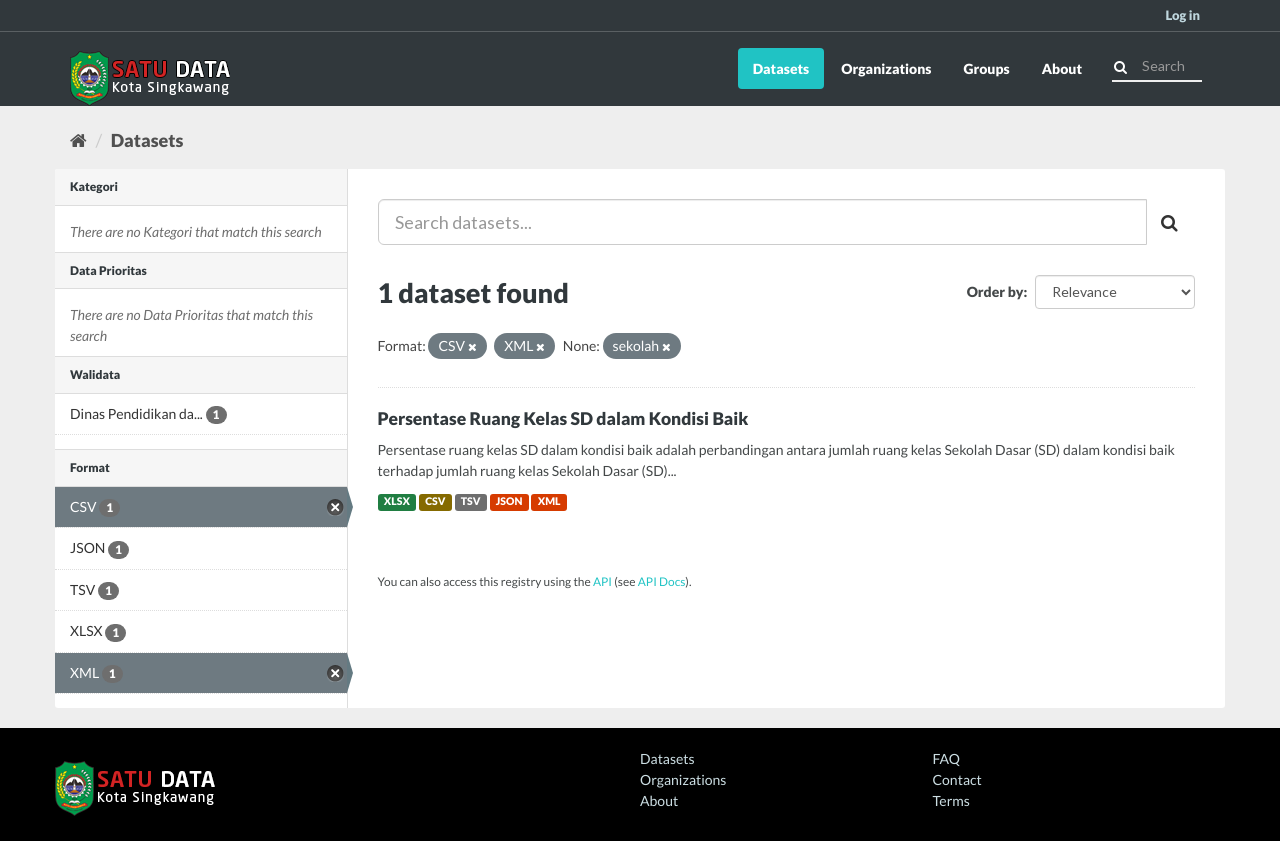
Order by (995, 291)
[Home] (78, 140)
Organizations (886, 68)
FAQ (946, 758)
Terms (951, 800)
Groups (986, 68)
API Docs (662, 581)
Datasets (781, 68)
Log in (1182, 15)
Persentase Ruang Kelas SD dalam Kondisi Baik (563, 418)
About (1062, 68)
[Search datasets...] (763, 222)
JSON (509, 502)
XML (549, 502)
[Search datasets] (1157, 66)
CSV (435, 502)
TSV (471, 502)
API (602, 581)
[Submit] (1120, 64)
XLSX (397, 502)
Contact (957, 779)
